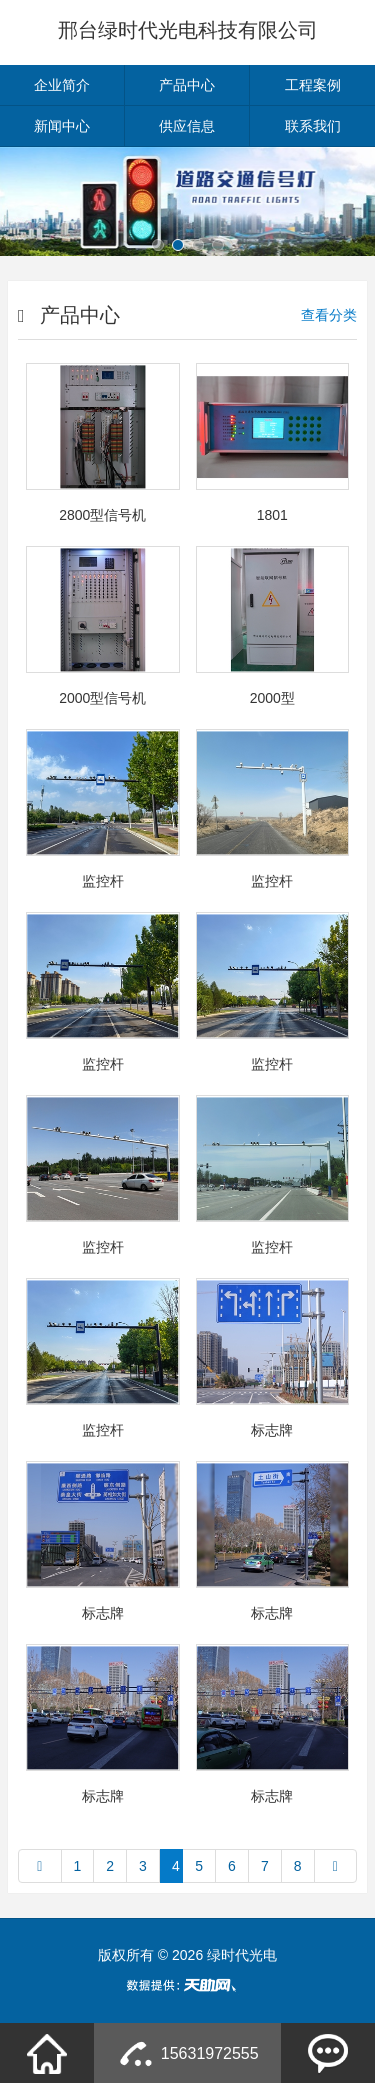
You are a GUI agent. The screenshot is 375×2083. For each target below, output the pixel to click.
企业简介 (62, 85)
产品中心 (187, 85)
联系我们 (313, 126)
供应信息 (187, 126)
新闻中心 (62, 126)
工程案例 (313, 85)
